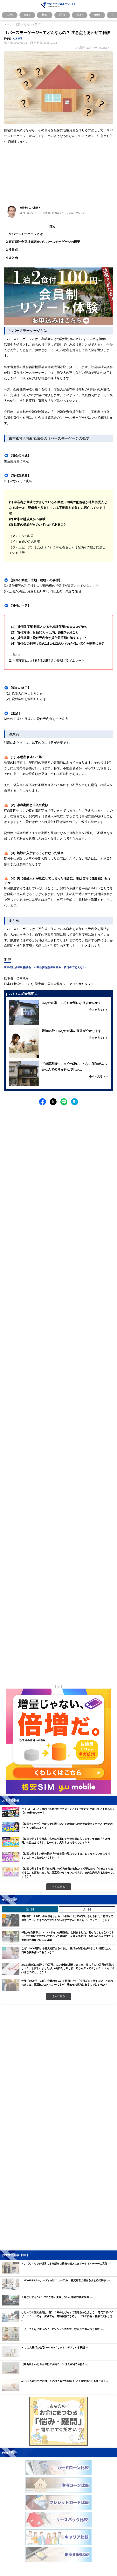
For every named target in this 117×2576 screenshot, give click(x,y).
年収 (27, 14)
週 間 (30, 1909)
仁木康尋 (18, 38)
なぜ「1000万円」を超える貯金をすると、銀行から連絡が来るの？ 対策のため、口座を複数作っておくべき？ (67, 1950)
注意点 (12, 250)
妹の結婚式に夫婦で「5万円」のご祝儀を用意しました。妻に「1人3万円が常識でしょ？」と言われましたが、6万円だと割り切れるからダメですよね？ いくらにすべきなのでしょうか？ (67, 1968)
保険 (97, 14)
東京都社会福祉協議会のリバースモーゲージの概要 (43, 242)
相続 (45, 14)
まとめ (12, 258)
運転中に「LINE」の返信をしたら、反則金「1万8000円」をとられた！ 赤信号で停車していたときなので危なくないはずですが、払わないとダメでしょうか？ (67, 1918)
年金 (80, 14)
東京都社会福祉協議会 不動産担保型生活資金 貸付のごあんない (45, 967)
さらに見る (58, 1887)
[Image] (58, 5)
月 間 (87, 1909)
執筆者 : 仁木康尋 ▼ (30, 208)
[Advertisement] (58, 174)
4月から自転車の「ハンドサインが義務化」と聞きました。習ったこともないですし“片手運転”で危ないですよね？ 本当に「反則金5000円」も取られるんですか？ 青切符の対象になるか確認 (67, 1936)
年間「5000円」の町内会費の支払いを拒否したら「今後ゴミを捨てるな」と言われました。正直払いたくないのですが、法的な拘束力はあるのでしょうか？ (67, 1983)
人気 (10, 14)
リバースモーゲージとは (24, 234)
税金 (62, 14)
